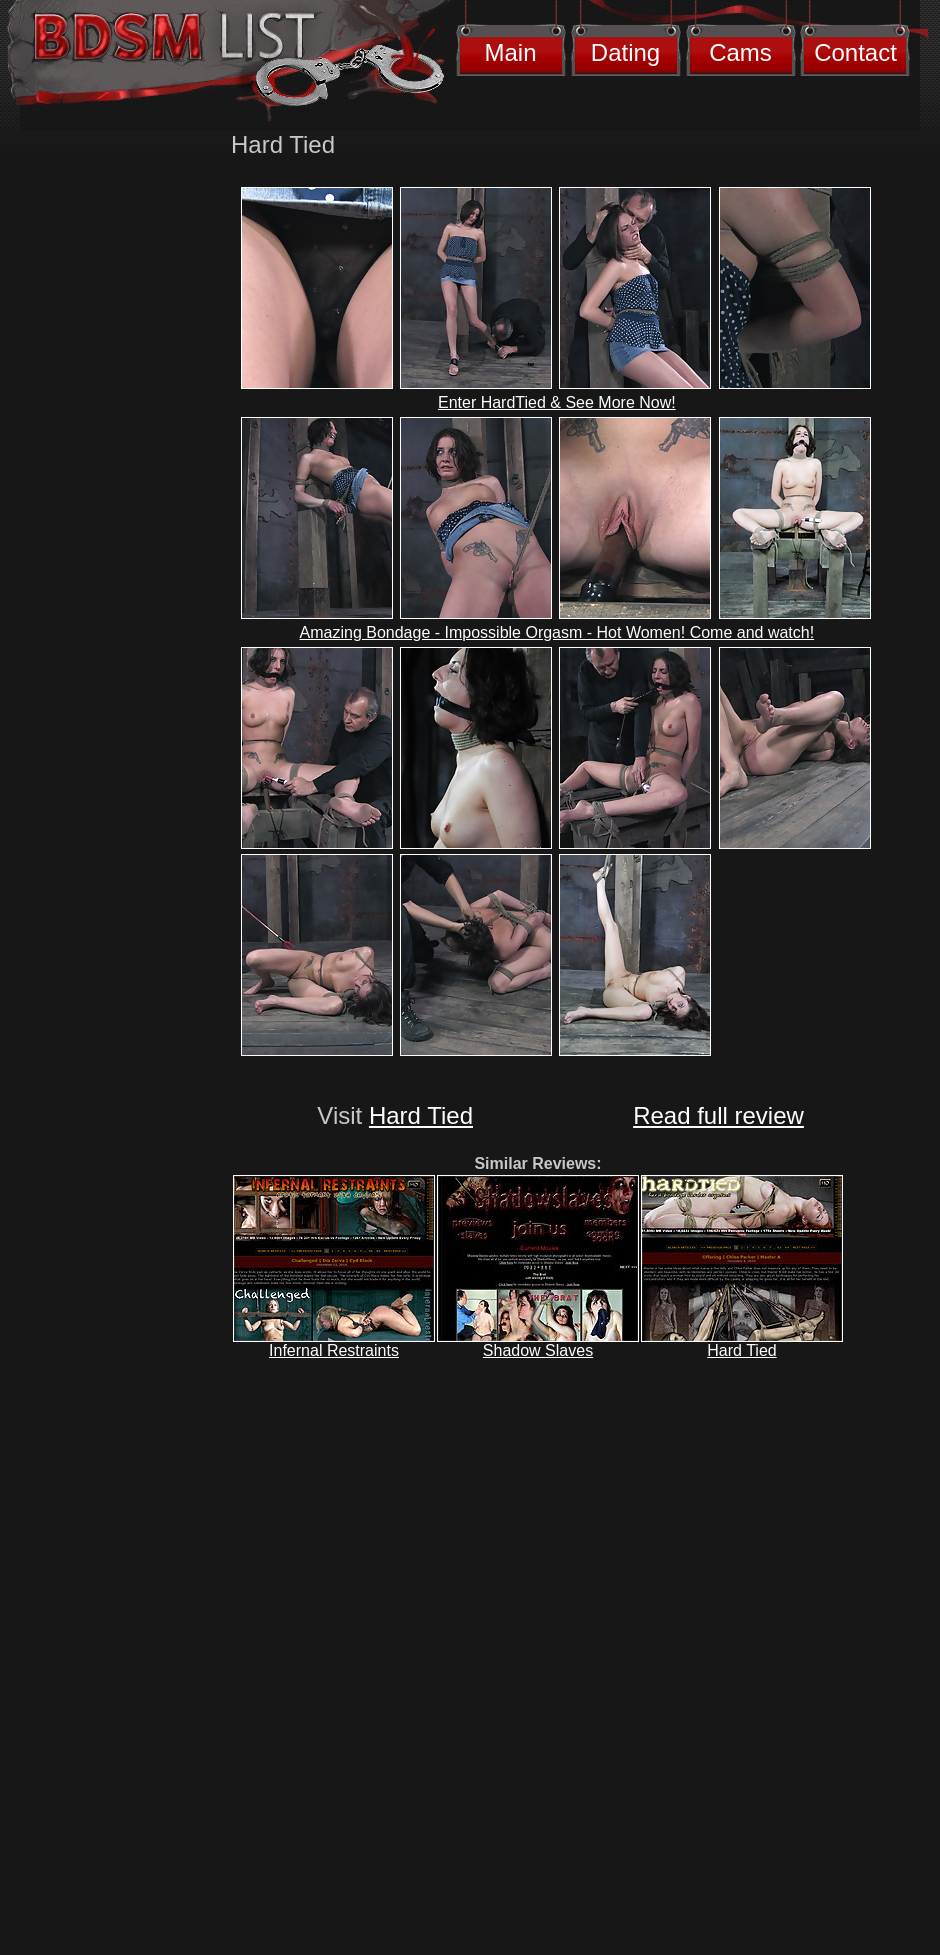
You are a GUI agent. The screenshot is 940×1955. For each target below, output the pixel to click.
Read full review (718, 1115)
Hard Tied (421, 1115)
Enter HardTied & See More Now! (557, 402)
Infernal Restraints (334, 1350)
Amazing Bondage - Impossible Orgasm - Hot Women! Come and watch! (557, 632)
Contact (855, 52)
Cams (740, 52)
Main (510, 52)
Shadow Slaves (538, 1350)
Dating (625, 52)
